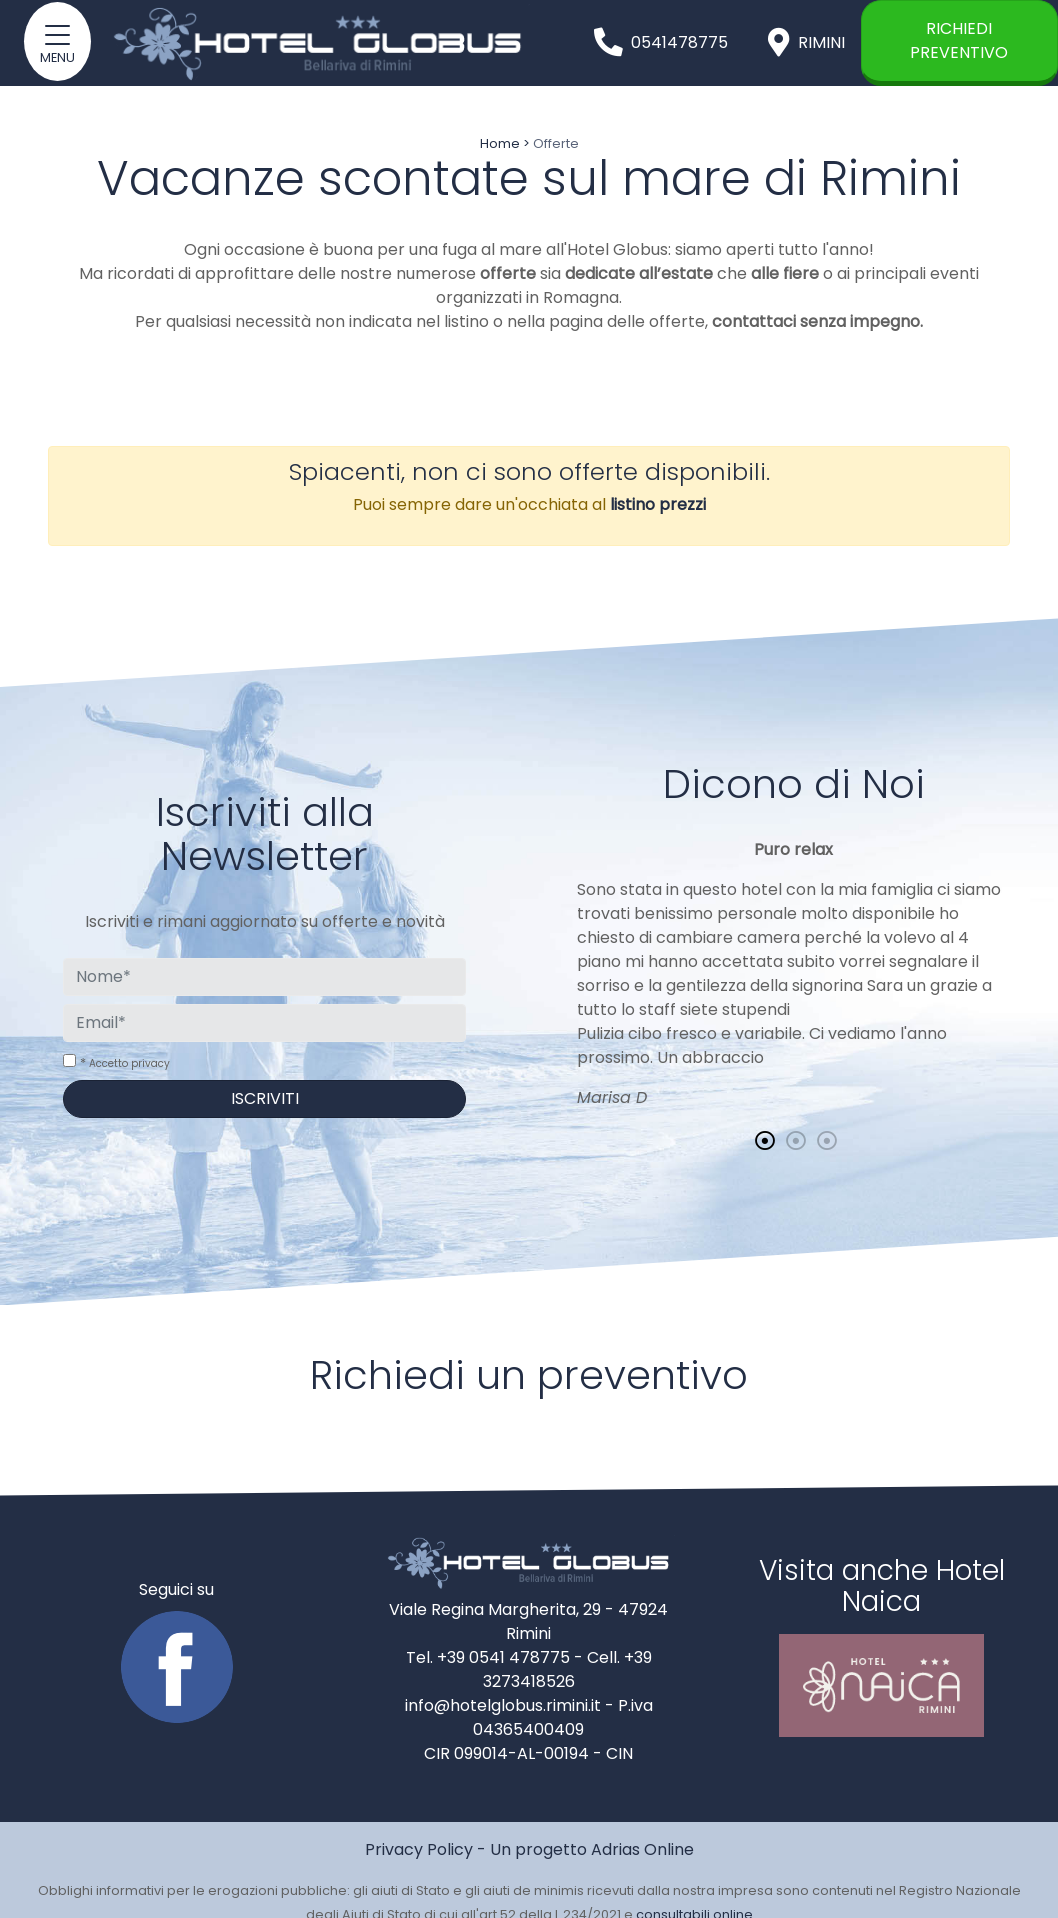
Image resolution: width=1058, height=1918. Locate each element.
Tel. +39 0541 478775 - (496, 1657)
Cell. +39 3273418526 (567, 1669)
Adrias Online (642, 1849)
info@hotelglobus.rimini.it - (511, 1705)
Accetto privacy (129, 1063)
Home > (505, 143)
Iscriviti (265, 1098)
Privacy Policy (419, 1849)
